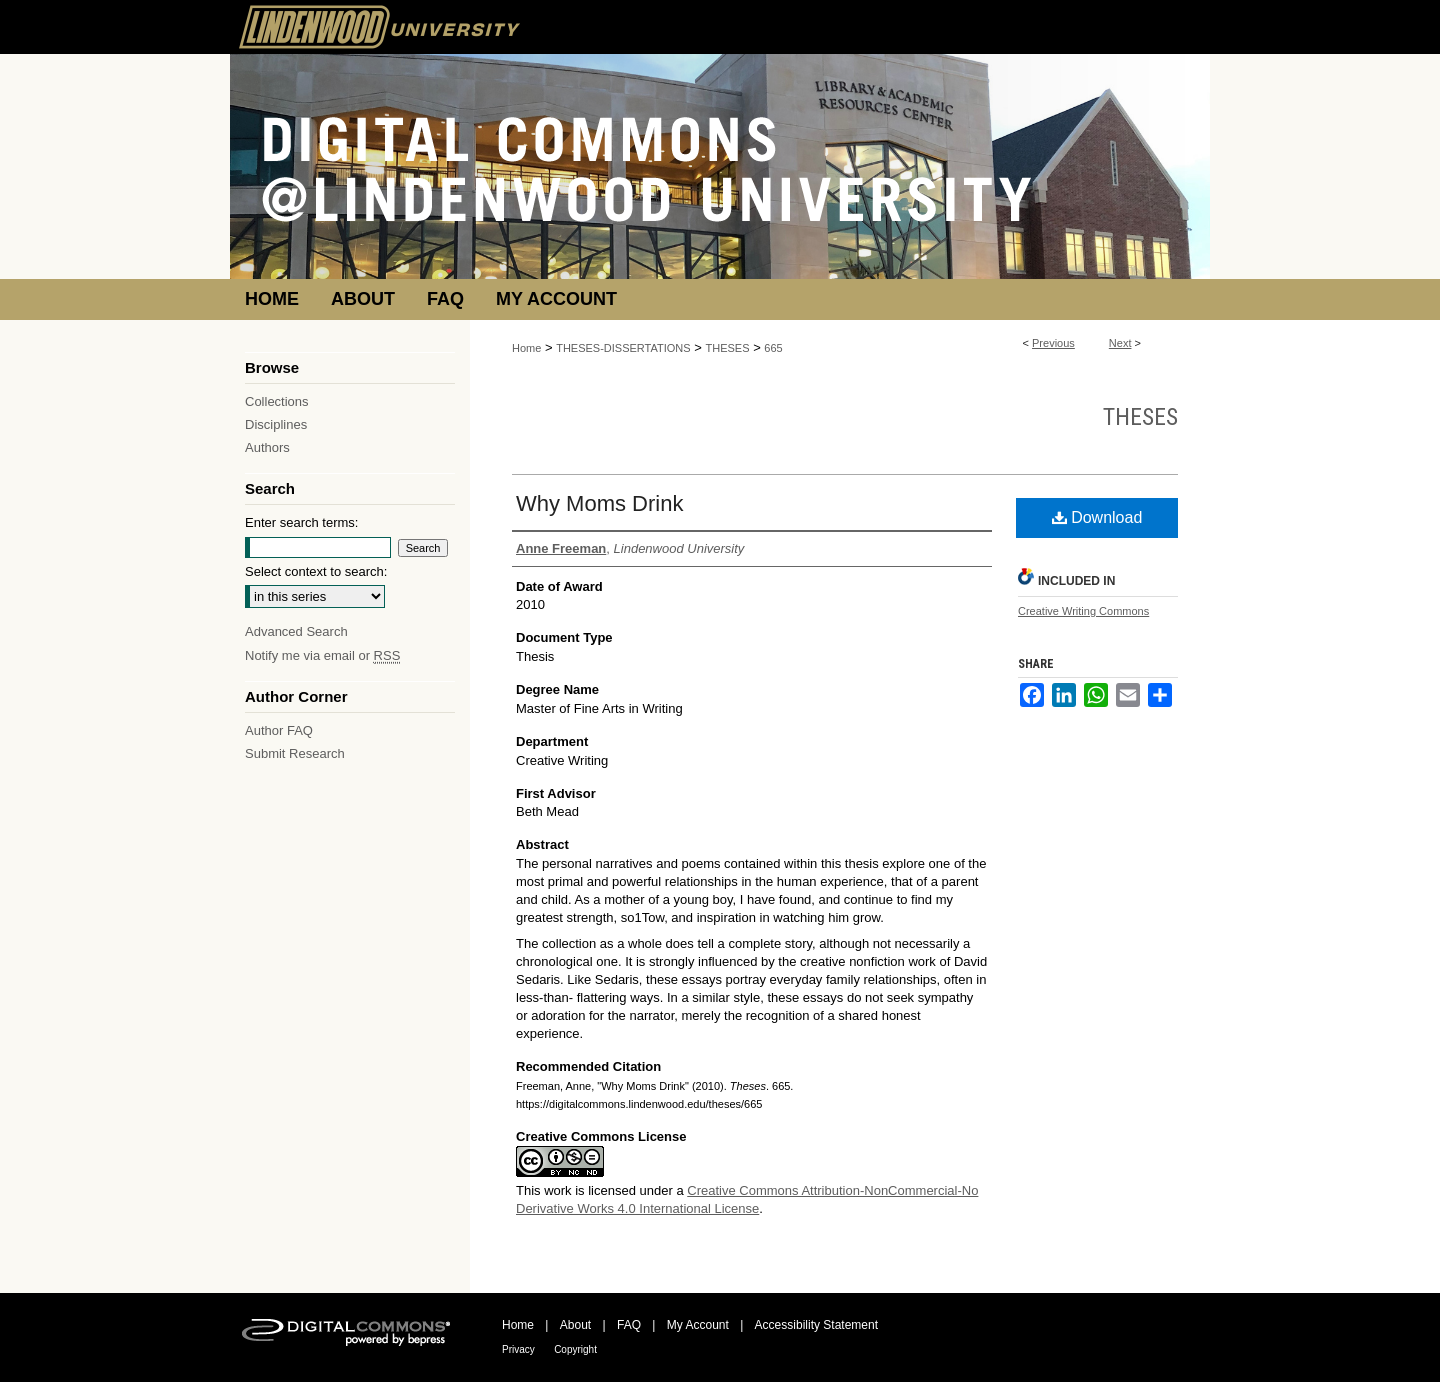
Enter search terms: (301, 522)
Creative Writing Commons (1083, 611)
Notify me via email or (322, 655)
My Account (698, 1325)
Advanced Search (296, 631)
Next (1120, 343)
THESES (728, 348)
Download (1097, 517)
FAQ (629, 1325)
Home (526, 348)
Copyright (575, 1349)
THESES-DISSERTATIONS (623, 348)
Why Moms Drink (599, 503)
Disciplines (276, 424)
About (575, 1325)
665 (773, 348)
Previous (1053, 343)
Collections (277, 401)
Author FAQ (279, 730)
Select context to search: (316, 571)
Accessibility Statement (816, 1325)
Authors (267, 447)
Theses (1140, 417)
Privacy (518, 1349)
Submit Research (295, 753)
